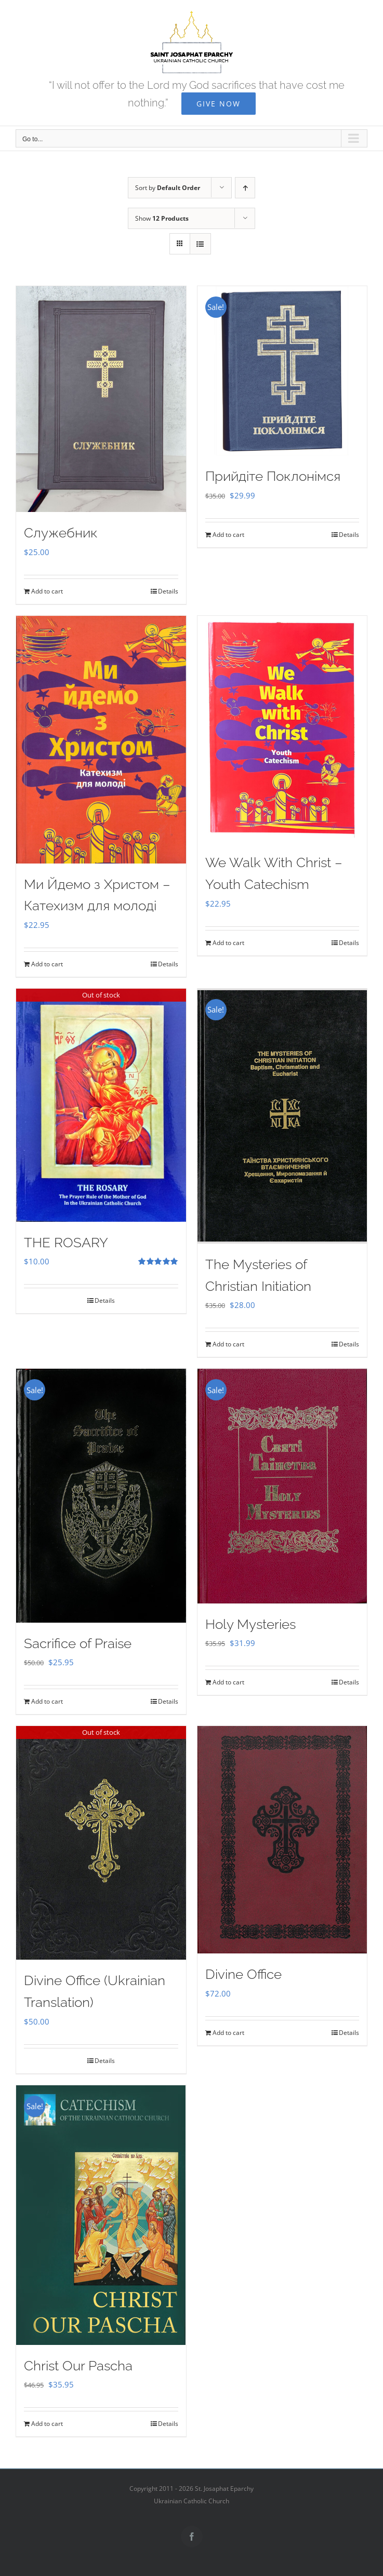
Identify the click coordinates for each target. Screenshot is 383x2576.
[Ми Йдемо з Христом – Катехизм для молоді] (101, 740)
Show (162, 218)
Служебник (61, 533)
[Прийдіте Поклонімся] (282, 371)
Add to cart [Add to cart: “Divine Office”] (228, 2032)
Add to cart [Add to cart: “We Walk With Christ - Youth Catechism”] (228, 942)
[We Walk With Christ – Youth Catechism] (282, 729)
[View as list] (200, 244)
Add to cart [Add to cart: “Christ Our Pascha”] (47, 2423)
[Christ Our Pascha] (101, 2215)
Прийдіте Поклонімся (272, 476)
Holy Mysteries (250, 1624)
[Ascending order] (245, 187)
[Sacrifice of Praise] (101, 1495)
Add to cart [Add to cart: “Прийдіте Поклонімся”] (228, 534)
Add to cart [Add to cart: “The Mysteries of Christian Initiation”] (228, 1344)
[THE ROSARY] (101, 1105)
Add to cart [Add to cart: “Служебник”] (47, 591)
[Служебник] (101, 399)
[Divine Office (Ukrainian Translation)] (101, 1843)
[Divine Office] (282, 1839)
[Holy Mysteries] (282, 1486)
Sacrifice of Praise (77, 1643)
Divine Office (243, 1974)
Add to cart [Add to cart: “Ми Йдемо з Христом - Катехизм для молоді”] (47, 964)
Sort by (167, 187)
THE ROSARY (66, 1242)
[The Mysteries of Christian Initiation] (282, 1116)
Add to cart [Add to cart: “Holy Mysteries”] (228, 1682)
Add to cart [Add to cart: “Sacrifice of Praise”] (47, 1701)
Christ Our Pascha (78, 2365)
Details (168, 591)
